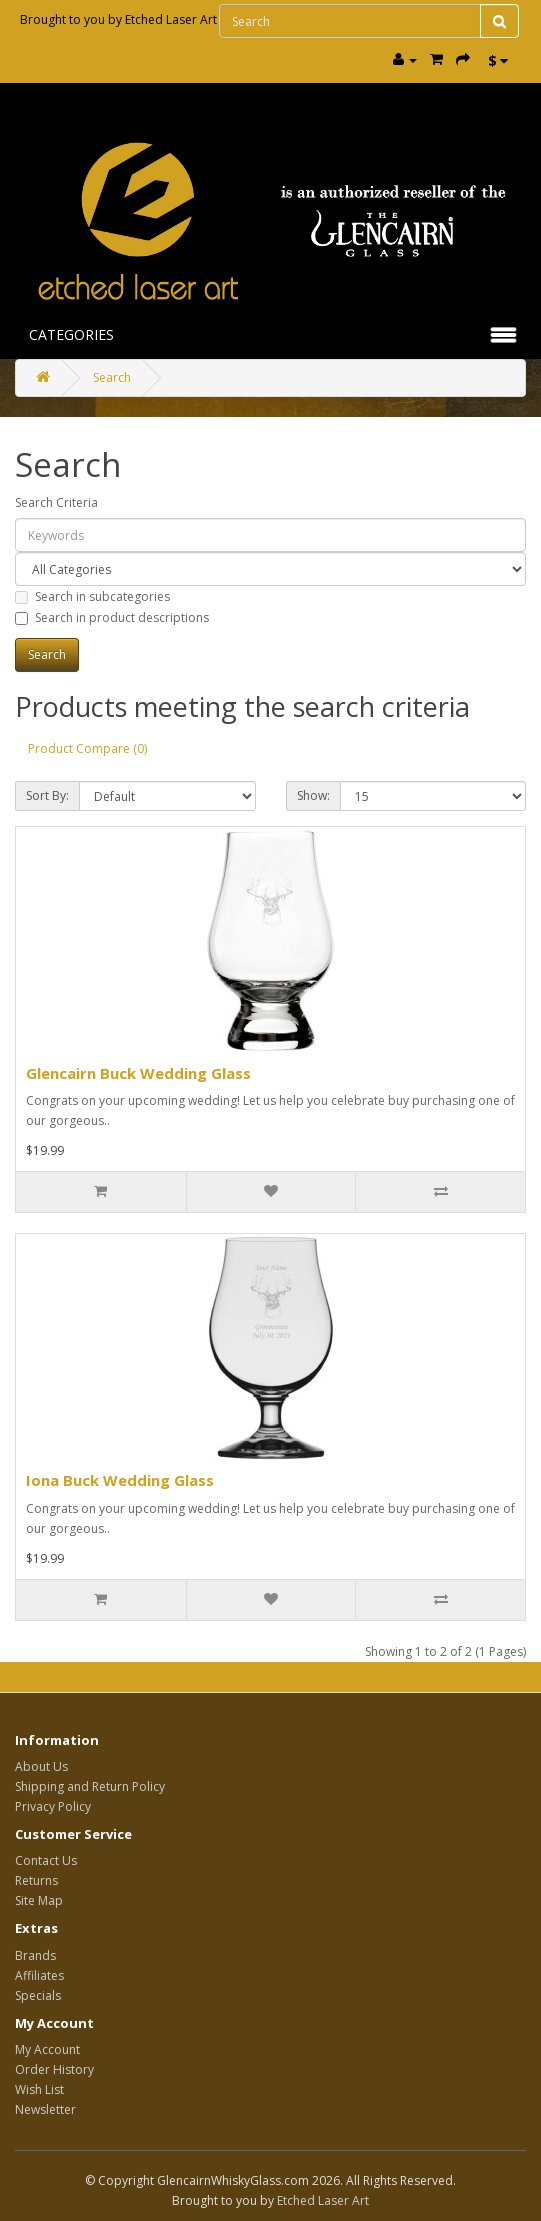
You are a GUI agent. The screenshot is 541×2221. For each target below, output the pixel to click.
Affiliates (39, 1975)
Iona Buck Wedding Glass (120, 1480)
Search (112, 377)
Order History (54, 2069)
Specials (38, 1995)
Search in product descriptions (112, 617)
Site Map (39, 1900)
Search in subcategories (92, 596)
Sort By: (47, 795)
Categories (71, 334)
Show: (313, 795)
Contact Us (46, 1860)
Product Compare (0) (87, 748)
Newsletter (45, 2109)
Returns (36, 1880)
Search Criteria (56, 502)
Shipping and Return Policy (90, 1786)
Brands (35, 1955)
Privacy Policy (53, 1806)
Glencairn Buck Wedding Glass (138, 1073)
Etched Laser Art (171, 19)
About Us (41, 1766)
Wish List (39, 2089)
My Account (47, 2049)
